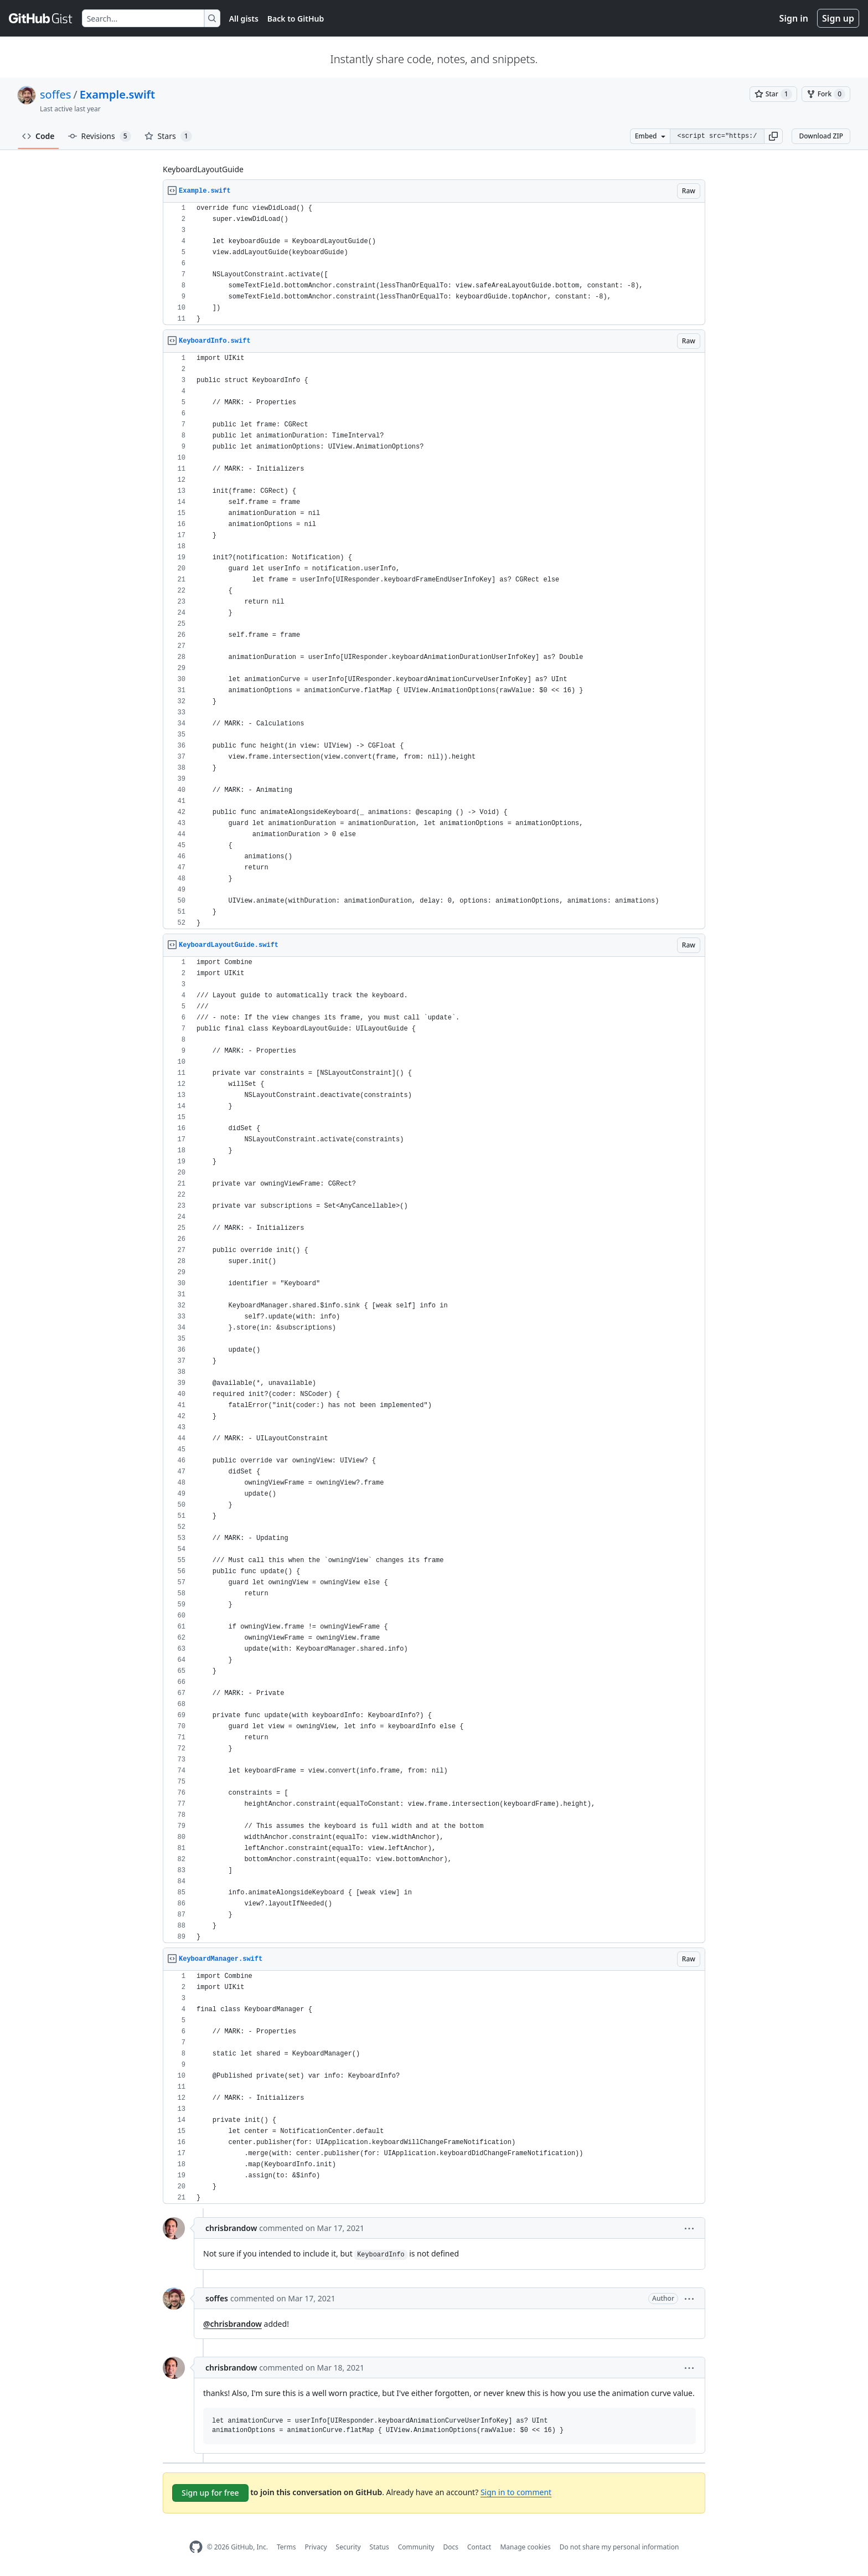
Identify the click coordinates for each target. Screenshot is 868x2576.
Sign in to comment (515, 2492)
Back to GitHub (295, 18)
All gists (244, 18)
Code (38, 136)
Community (416, 2547)
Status (379, 2547)
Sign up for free (210, 2492)
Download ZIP (821, 136)
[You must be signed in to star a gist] (773, 94)
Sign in (793, 18)
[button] (773, 136)
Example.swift (117, 94)
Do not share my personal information (619, 2547)
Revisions (99, 136)
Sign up (838, 18)
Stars (168, 136)
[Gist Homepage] (41, 18)
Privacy (316, 2547)
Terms (286, 2547)
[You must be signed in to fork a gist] (826, 94)
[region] (434, 264)
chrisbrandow (231, 2228)
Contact (479, 2547)
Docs (450, 2547)
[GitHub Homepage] (196, 2547)
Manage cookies (525, 2547)
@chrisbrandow (232, 2324)
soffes (55, 94)
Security (348, 2547)
